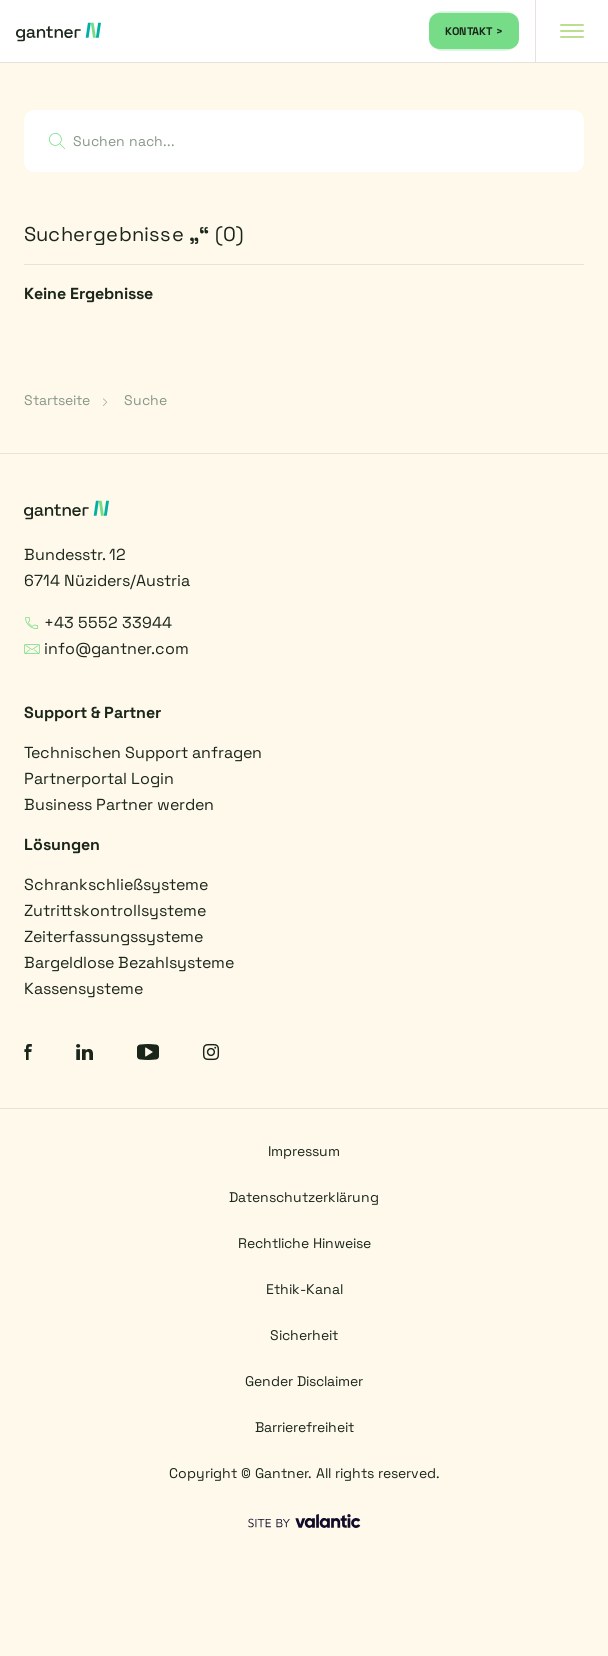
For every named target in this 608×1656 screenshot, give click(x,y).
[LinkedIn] (84, 1054)
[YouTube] (148, 1054)
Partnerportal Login (99, 778)
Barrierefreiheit (304, 1427)
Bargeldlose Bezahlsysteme (129, 962)
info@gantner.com (106, 648)
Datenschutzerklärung (304, 1197)
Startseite (57, 400)
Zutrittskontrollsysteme (115, 910)
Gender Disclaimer (304, 1381)
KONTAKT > (474, 31)
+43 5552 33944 (98, 622)
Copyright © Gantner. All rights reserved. (304, 1473)
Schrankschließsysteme (116, 884)
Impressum (304, 1151)
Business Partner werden (119, 804)
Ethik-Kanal (304, 1289)
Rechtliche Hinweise (304, 1243)
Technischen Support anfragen (143, 752)
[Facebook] (28, 1054)
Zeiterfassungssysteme (113, 936)
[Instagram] (211, 1054)
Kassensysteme (83, 988)
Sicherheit (304, 1335)
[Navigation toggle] (571, 31)
